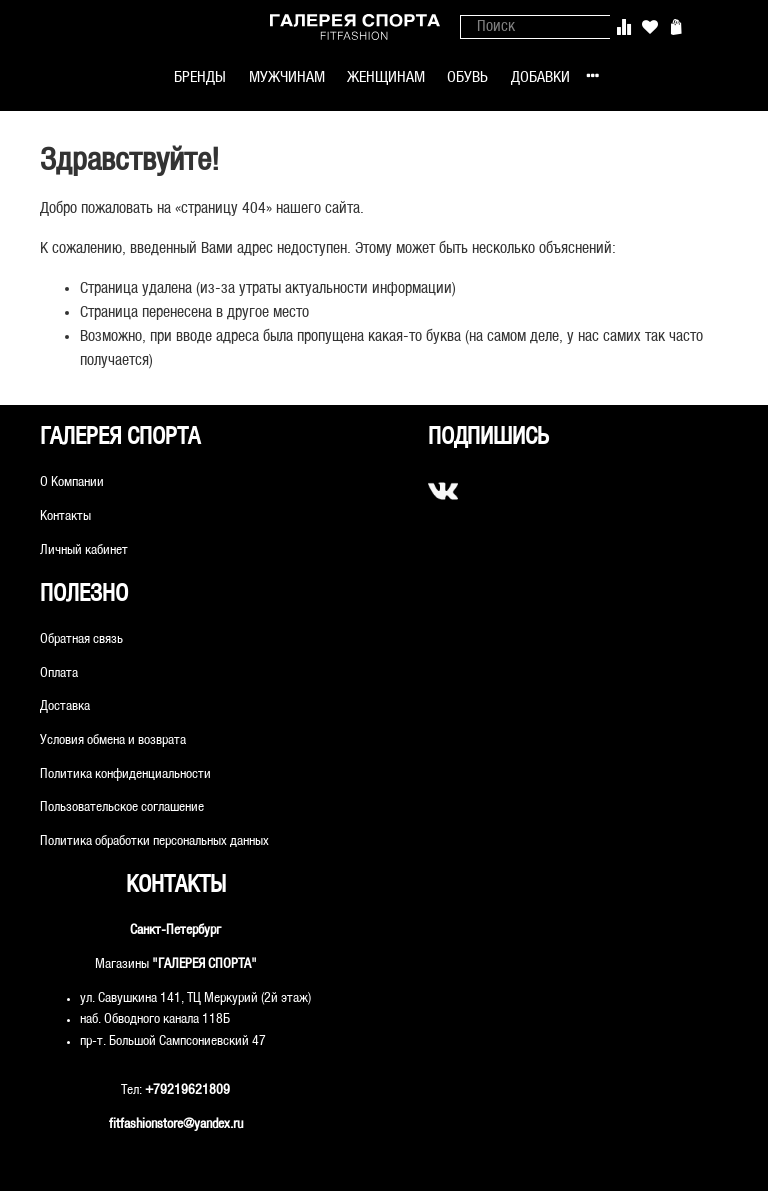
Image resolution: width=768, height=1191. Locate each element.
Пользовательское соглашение (122, 807)
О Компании (72, 482)
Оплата (59, 673)
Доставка (65, 706)
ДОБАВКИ (540, 77)
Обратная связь (81, 639)
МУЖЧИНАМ (287, 77)
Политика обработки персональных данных (154, 841)
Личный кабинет (84, 550)
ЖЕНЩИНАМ (386, 77)
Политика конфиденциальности (125, 774)
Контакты (65, 516)
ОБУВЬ (467, 77)
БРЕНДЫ (200, 77)
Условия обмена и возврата (113, 740)
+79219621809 (187, 1090)
